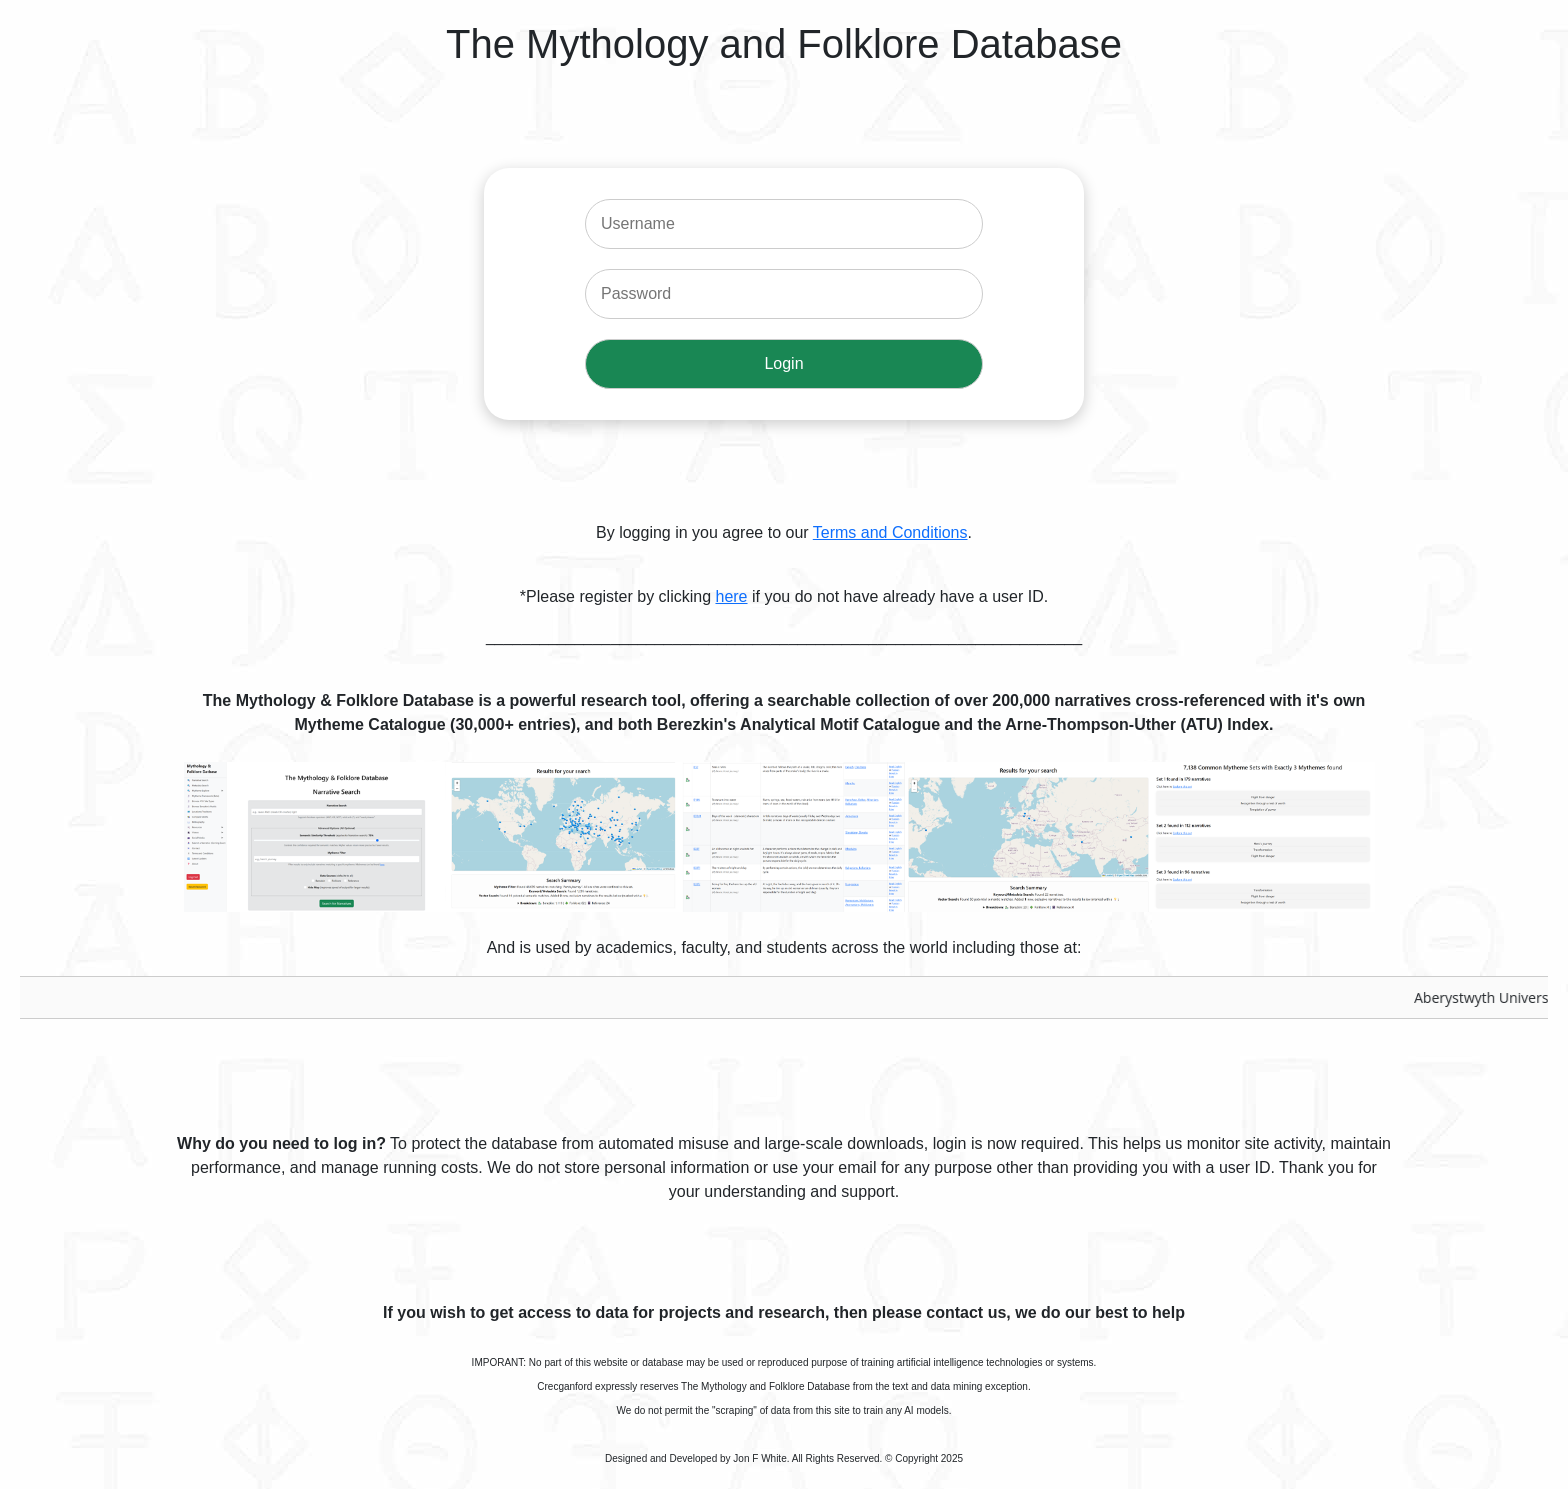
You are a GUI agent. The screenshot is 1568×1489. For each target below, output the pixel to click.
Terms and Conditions (890, 532)
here (731, 596)
